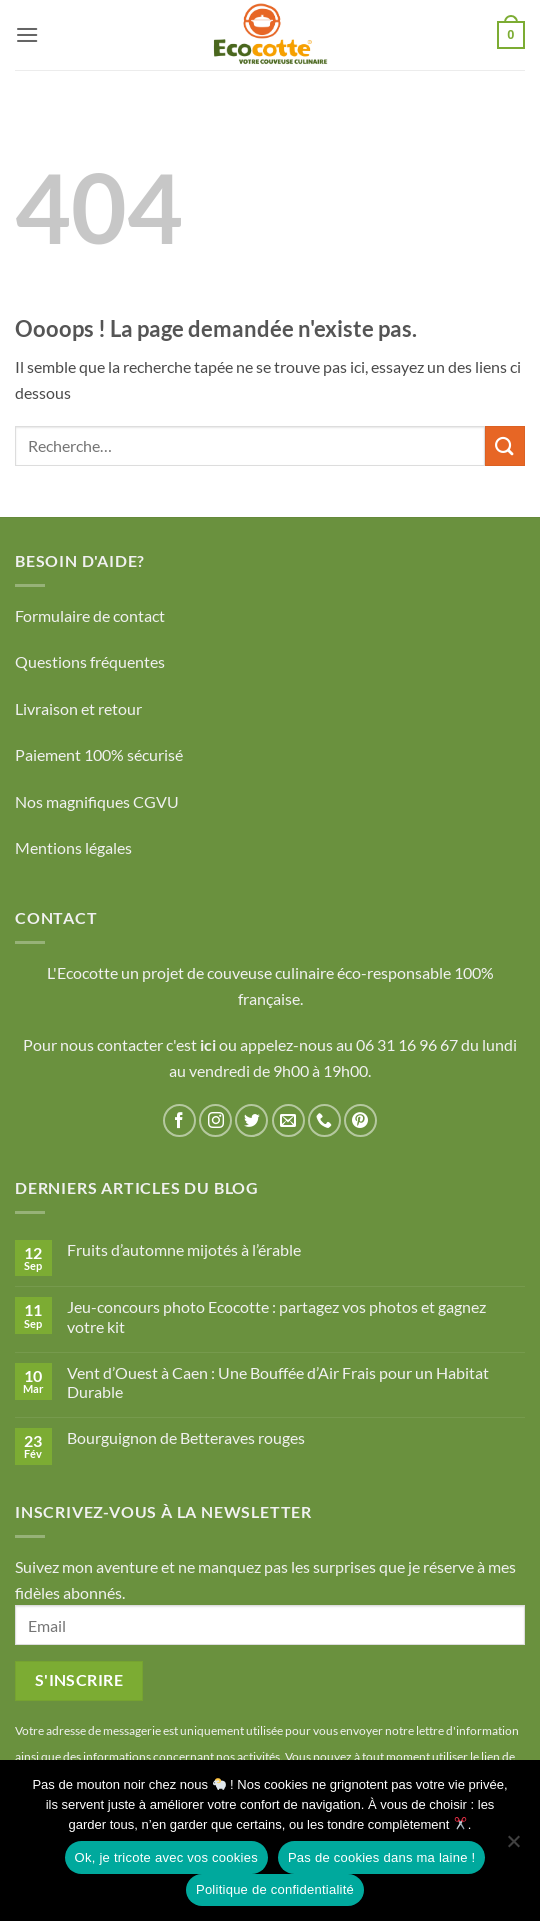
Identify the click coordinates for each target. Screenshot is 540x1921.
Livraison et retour (78, 708)
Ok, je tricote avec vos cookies (166, 1857)
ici (209, 1044)
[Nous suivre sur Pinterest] (360, 1120)
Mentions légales (73, 847)
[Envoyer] (505, 445)
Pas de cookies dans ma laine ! (381, 1857)
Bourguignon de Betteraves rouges (186, 1437)
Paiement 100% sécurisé (99, 754)
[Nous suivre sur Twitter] (251, 1120)
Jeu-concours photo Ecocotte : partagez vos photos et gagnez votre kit (276, 1316)
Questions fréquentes (90, 661)
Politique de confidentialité (275, 1889)
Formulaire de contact (90, 615)
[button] (27, 34)
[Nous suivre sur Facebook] (179, 1120)
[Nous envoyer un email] (288, 1120)
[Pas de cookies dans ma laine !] (513, 1847)
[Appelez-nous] (324, 1120)
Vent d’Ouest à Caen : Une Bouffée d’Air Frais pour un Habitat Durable (278, 1382)
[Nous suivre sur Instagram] (215, 1120)
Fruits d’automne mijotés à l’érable (184, 1249)
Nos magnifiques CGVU (97, 801)
